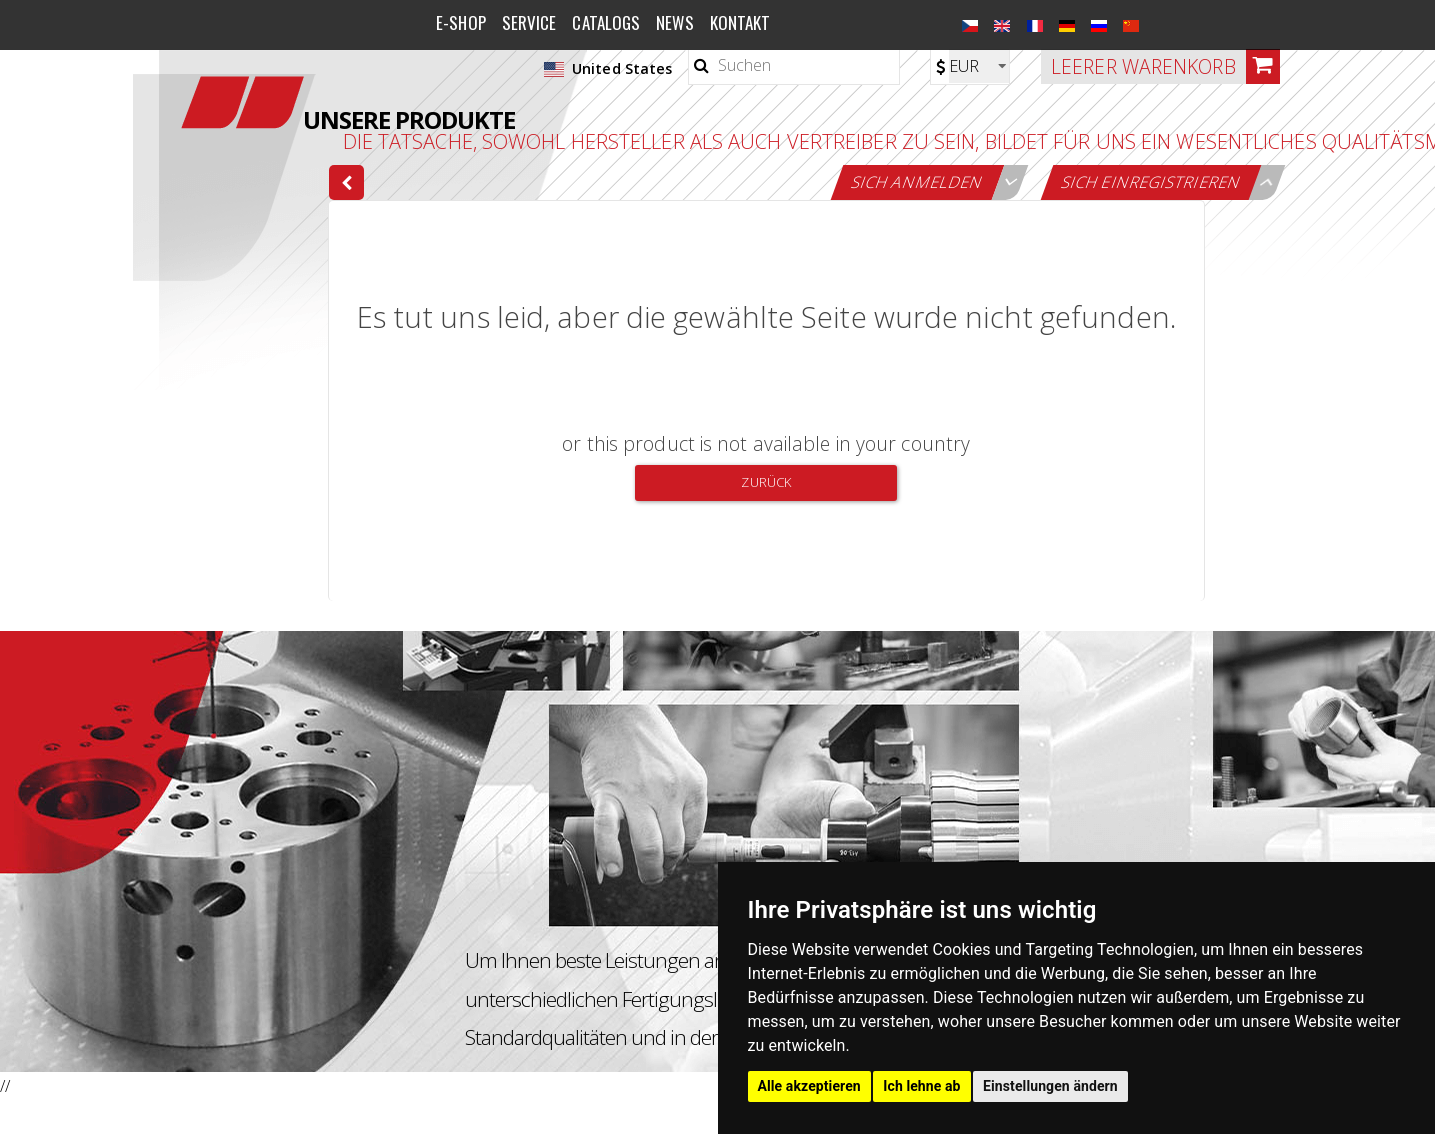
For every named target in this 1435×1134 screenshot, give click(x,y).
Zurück (766, 482)
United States (608, 68)
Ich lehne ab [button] (921, 1086)
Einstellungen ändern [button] (1050, 1086)
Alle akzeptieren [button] (809, 1086)
